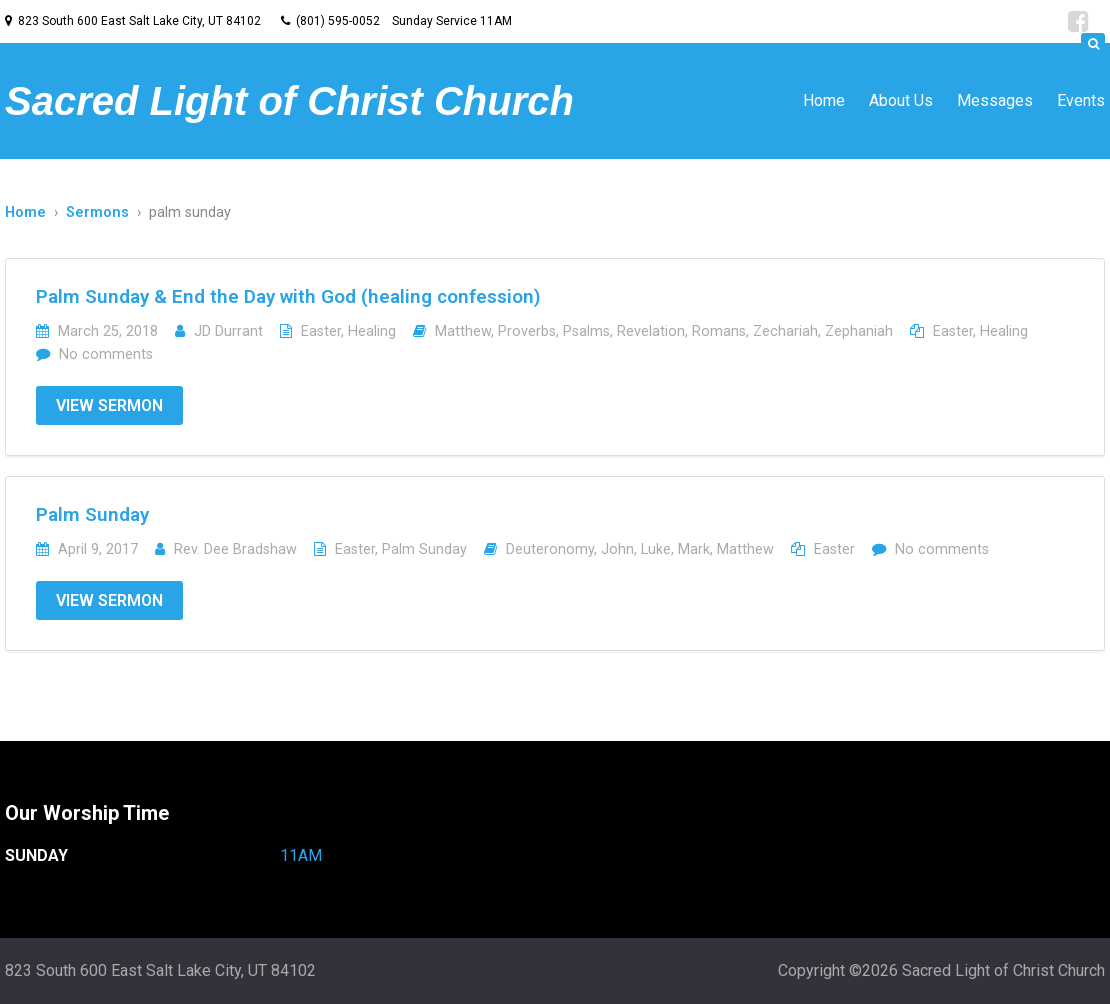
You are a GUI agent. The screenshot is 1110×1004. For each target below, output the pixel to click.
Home (824, 100)
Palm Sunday (92, 514)
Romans (719, 331)
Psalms (586, 331)
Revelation (651, 331)
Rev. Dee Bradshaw (235, 549)
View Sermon (109, 405)
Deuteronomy (550, 549)
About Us (901, 100)
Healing (372, 331)
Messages (995, 100)
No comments (106, 354)
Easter (321, 331)
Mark (694, 549)
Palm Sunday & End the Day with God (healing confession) (288, 296)
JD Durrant (228, 331)
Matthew (463, 331)
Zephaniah (859, 331)
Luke (656, 549)
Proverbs (527, 331)
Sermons (97, 212)
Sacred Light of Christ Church (289, 101)
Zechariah (785, 331)
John (617, 549)
